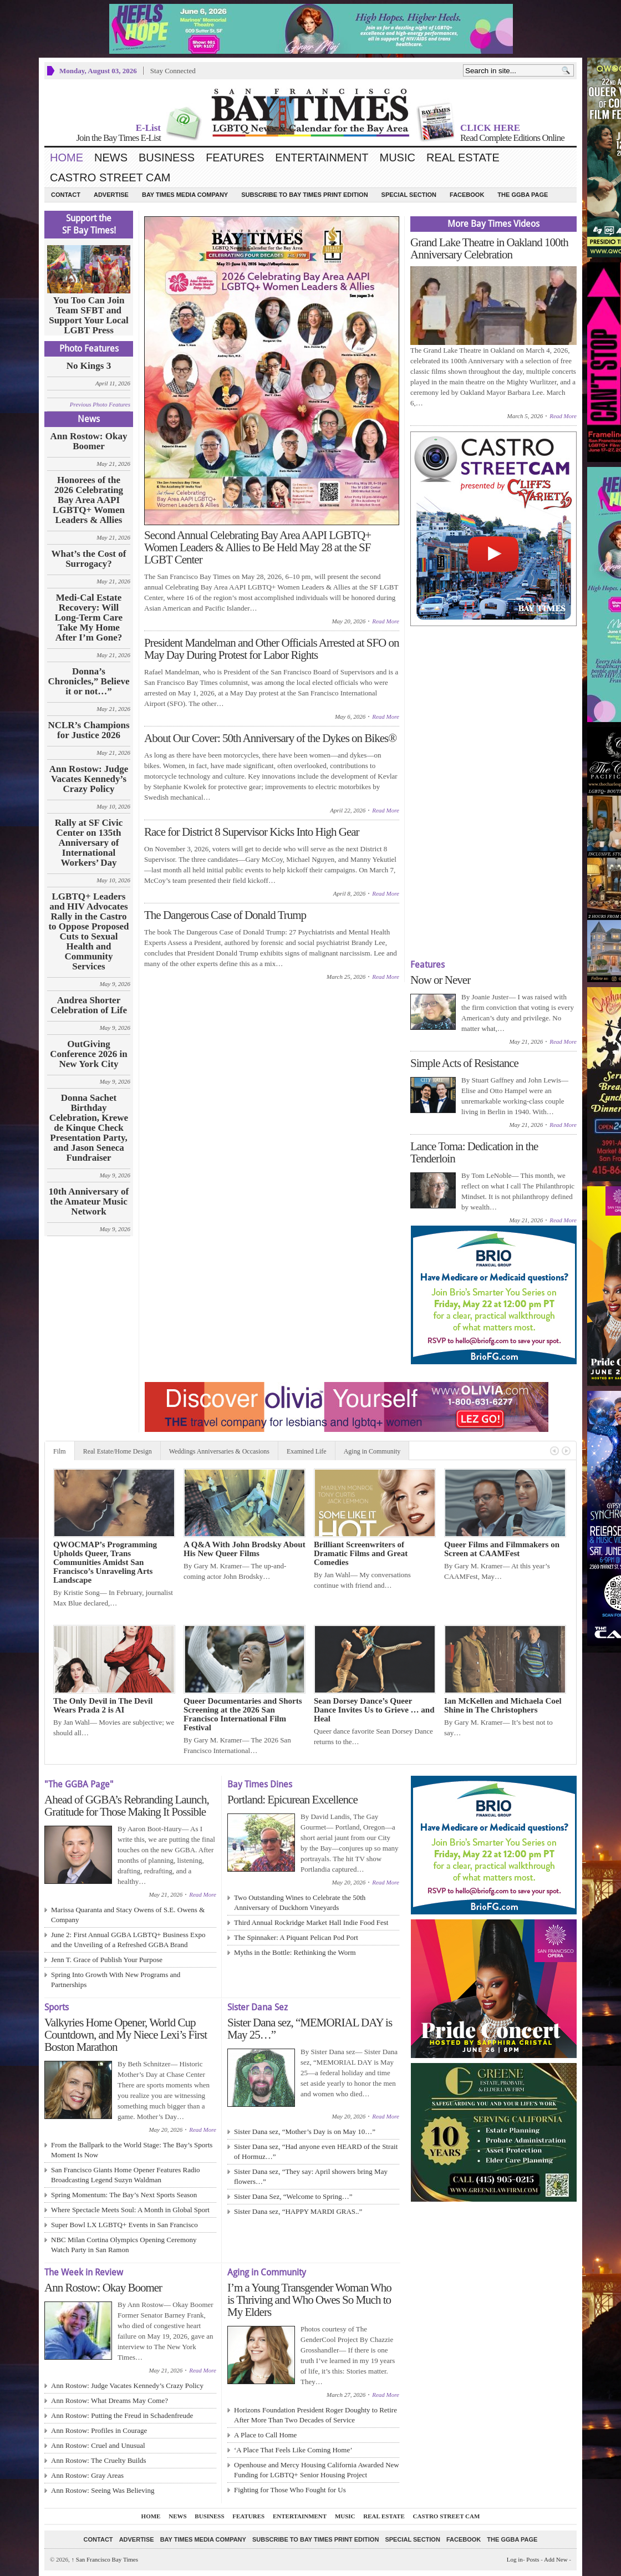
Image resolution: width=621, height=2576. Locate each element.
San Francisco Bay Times (105, 2559)
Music (397, 157)
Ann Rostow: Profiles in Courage (99, 2430)
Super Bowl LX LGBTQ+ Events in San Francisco (124, 2225)
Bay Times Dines (259, 1784)
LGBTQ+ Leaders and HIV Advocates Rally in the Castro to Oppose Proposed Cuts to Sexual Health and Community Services (88, 932)
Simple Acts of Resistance (464, 1063)
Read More (385, 621)
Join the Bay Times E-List (118, 138)
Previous (554, 1450)
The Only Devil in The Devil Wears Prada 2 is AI (102, 1705)
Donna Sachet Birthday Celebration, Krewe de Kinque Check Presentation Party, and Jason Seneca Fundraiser (88, 1128)
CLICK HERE (490, 128)
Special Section (408, 194)
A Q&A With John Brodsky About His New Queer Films (245, 1549)
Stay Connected (173, 71)
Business (167, 157)
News (111, 157)
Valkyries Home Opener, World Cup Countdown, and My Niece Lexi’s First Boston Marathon (125, 2035)
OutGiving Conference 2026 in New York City (88, 1054)
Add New (555, 2559)
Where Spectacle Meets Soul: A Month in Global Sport (130, 2210)
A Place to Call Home (265, 2435)
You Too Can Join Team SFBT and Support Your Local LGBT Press (89, 316)
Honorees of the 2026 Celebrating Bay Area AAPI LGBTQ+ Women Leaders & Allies (89, 500)
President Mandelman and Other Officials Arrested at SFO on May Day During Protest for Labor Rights (271, 649)
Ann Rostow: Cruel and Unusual (98, 2445)
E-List (148, 128)
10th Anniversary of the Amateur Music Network (89, 1202)
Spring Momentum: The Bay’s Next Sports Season (124, 2195)
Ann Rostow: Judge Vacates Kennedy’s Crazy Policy (89, 779)
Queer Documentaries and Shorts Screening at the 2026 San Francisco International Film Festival (243, 1714)
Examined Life (307, 1451)
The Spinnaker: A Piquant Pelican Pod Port (296, 1937)
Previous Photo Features (100, 404)
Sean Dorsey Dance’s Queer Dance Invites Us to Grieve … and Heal (374, 1709)
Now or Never (440, 980)
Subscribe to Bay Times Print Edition (304, 194)
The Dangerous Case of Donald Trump (225, 915)
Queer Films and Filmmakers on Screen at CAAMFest (501, 1549)
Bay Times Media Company (185, 194)
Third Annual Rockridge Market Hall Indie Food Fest (311, 1922)
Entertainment (321, 157)
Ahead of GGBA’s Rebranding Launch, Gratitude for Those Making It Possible (126, 1805)
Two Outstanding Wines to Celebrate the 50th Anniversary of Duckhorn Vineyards (299, 1902)
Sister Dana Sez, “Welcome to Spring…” (293, 2196)
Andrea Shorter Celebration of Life (88, 1005)
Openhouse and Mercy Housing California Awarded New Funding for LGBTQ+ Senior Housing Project (316, 2470)
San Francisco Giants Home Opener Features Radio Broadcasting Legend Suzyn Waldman (125, 2175)
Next (566, 1450)
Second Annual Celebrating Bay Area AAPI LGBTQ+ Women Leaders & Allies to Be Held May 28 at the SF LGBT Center (257, 547)
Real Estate (463, 157)
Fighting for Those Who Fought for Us (290, 2490)
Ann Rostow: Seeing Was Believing (102, 2490)
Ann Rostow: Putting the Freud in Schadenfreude (122, 2415)
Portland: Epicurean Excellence (292, 1799)
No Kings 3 (89, 366)
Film (59, 1451)
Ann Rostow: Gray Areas (87, 2475)
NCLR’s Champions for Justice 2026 (88, 730)
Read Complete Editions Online (512, 138)
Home (66, 157)
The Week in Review (83, 2272)
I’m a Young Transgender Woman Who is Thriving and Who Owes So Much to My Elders (309, 2300)
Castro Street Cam (110, 177)
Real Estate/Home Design (117, 1451)
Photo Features (89, 348)
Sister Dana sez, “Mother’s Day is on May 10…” (304, 2131)
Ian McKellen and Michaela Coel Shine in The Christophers (503, 1705)
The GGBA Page (522, 194)
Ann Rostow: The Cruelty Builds (98, 2460)
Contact (65, 194)
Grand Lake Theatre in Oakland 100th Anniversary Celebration (489, 248)
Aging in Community (372, 1451)
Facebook (467, 194)
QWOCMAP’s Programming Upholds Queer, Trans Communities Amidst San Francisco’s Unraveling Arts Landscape (105, 1562)
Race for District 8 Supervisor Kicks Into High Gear (251, 832)
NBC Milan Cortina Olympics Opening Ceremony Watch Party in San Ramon (124, 2244)
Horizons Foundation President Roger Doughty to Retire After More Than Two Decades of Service (315, 2415)
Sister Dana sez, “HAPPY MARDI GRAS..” (298, 2211)
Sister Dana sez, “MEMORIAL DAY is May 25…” (309, 2028)
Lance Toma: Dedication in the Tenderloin (474, 1152)
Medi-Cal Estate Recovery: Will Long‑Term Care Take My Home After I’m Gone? (89, 618)
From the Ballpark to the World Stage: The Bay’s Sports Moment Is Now (131, 2150)
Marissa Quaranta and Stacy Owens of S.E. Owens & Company (128, 1915)
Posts (532, 2559)
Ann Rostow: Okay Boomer (89, 441)
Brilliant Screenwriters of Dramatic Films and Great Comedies (361, 1553)
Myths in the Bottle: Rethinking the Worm (295, 1952)
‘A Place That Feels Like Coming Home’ (293, 2450)
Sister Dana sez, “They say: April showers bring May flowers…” (311, 2176)
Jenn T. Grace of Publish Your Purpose (106, 1959)
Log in (515, 2559)
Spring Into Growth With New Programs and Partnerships (115, 1979)
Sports (56, 2007)
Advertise (111, 194)
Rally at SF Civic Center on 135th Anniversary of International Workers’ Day (89, 843)
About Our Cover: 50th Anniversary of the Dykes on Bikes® (270, 738)
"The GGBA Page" (78, 1784)
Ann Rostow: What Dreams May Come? (109, 2400)
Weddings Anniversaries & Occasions (219, 1451)
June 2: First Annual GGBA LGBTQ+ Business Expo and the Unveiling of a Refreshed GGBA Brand (128, 1939)
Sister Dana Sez (257, 2007)
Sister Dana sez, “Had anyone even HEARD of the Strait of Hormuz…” (316, 2151)
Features (235, 157)
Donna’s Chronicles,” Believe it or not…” (89, 682)
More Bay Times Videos (493, 224)
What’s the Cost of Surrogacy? (89, 559)
